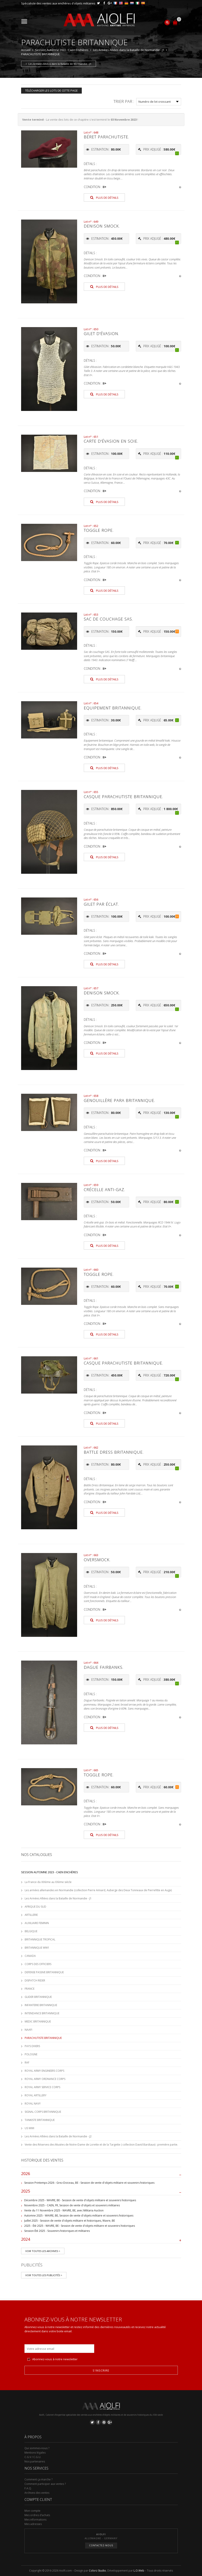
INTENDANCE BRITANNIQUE (42, 2013)
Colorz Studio (97, 2570)
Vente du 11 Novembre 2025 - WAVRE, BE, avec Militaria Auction (64, 2210)
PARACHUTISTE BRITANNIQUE (43, 2038)
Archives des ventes (36, 2493)
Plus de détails (104, 198)
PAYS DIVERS (32, 2046)
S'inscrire (101, 2370)
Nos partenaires (34, 2461)
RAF (27, 2062)
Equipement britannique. (113, 708)
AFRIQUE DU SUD (35, 1906)
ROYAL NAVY (33, 2103)
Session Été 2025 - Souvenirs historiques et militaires (57, 2231)
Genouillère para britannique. (119, 1100)
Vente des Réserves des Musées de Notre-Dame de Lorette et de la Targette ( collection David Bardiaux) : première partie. (101, 2144)
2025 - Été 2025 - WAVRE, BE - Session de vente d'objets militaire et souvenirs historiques (79, 2226)
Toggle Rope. (99, 530)
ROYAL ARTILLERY (35, 2095)
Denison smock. (102, 226)
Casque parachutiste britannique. (123, 796)
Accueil (25, 50)
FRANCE (29, 1989)
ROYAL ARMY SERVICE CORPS (42, 2087)
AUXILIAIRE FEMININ (37, 1923)
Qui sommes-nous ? (36, 2448)
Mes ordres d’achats (37, 2515)
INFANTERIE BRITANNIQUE (41, 2005)
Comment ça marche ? (38, 2479)
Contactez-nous (101, 2545)
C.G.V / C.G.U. (32, 2457)
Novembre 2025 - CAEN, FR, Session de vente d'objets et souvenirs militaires (72, 2205)
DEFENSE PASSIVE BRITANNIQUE (44, 1972)
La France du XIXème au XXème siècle (48, 1882)
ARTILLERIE (31, 1915)
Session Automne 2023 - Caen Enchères (61, 50)
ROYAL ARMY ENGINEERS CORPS (44, 2071)
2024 (101, 2240)
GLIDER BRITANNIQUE (38, 1997)
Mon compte (32, 2511)
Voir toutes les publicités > (43, 2275)
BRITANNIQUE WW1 (37, 1948)
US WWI (29, 2128)
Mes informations (35, 2519)
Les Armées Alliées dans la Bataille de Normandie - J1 (128, 50)
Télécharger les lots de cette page (51, 90)
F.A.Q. (28, 2488)
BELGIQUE (31, 1931)
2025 (101, 2192)
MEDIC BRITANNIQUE (38, 2021)
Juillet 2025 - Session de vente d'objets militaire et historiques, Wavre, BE (69, 2221)
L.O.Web (139, 2570)
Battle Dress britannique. (114, 1452)
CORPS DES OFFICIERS (38, 1964)
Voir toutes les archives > (42, 2251)
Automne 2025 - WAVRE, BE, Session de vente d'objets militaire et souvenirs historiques (78, 2215)
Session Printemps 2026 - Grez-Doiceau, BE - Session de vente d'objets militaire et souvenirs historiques (89, 2183)
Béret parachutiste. (106, 136)
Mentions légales (35, 2452)
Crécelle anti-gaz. (104, 1189)
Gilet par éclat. (101, 904)
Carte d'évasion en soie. (111, 441)
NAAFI (28, 2030)
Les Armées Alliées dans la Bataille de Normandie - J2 (58, 2136)
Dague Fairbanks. (103, 1667)
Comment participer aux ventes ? (45, 2484)
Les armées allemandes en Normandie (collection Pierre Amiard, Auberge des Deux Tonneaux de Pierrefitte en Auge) (98, 1890)
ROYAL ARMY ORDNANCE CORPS (45, 2079)
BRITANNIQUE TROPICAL (40, 1939)
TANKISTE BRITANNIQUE (40, 2120)
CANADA (30, 1956)
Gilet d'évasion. (101, 333)
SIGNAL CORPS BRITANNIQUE (43, 2112)
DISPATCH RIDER (35, 1980)
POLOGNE (31, 2054)
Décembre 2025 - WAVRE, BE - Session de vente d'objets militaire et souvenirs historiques (80, 2200)
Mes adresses (33, 2524)
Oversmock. (97, 1559)
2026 (101, 2174)
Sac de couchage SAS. (108, 619)
